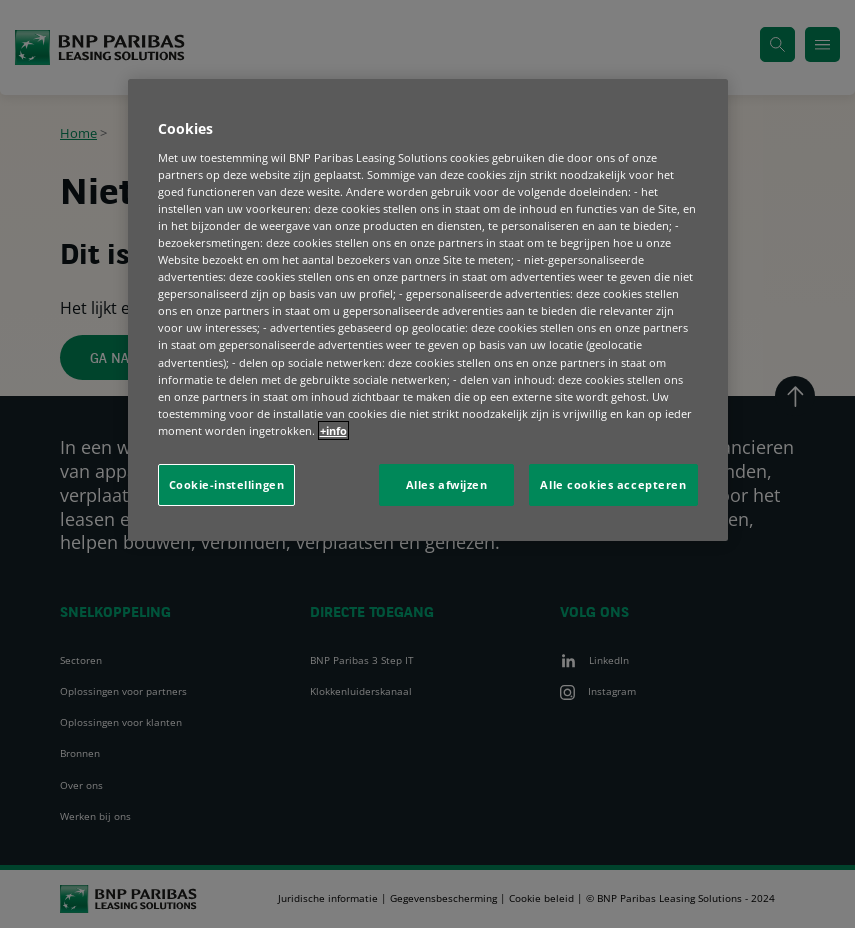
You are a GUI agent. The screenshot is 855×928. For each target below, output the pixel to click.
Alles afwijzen (447, 484)
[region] (428, 310)
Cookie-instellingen (227, 484)
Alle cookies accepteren (613, 484)
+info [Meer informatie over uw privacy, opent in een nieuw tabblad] (333, 430)
